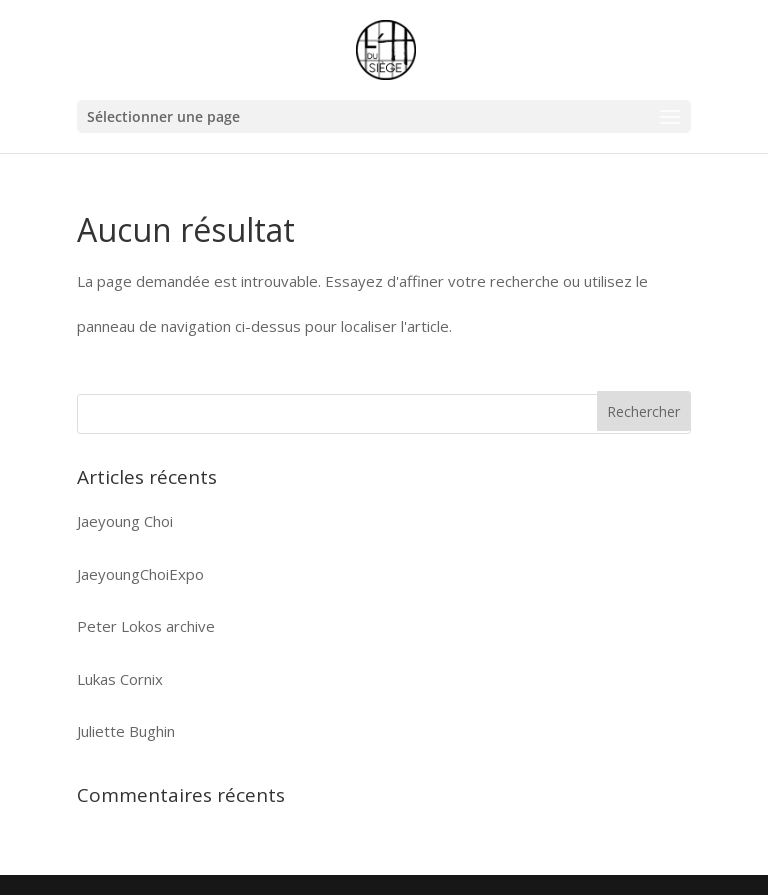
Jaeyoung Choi (125, 521)
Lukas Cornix (120, 679)
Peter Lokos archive (146, 626)
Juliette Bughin (126, 731)
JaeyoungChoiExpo (140, 574)
